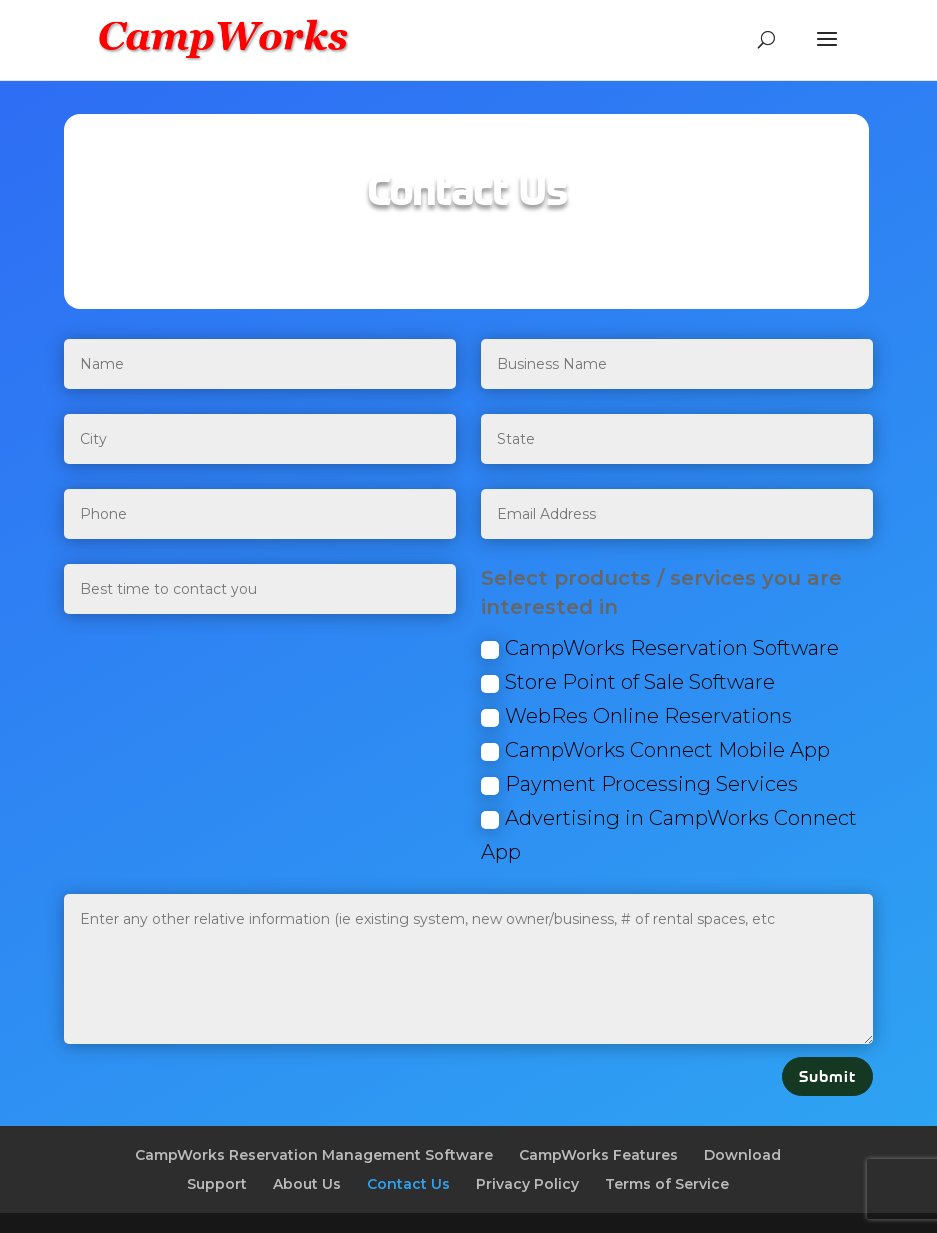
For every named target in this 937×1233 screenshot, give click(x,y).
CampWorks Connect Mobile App (655, 750)
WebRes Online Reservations (636, 716)
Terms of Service (667, 1184)
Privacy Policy (527, 1184)
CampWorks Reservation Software (660, 648)
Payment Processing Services (639, 784)
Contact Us (408, 1184)
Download (742, 1155)
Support (217, 1184)
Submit (827, 1076)
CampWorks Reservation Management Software (314, 1155)
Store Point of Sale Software (628, 682)
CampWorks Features (598, 1155)
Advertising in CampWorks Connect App (669, 835)
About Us (307, 1184)
